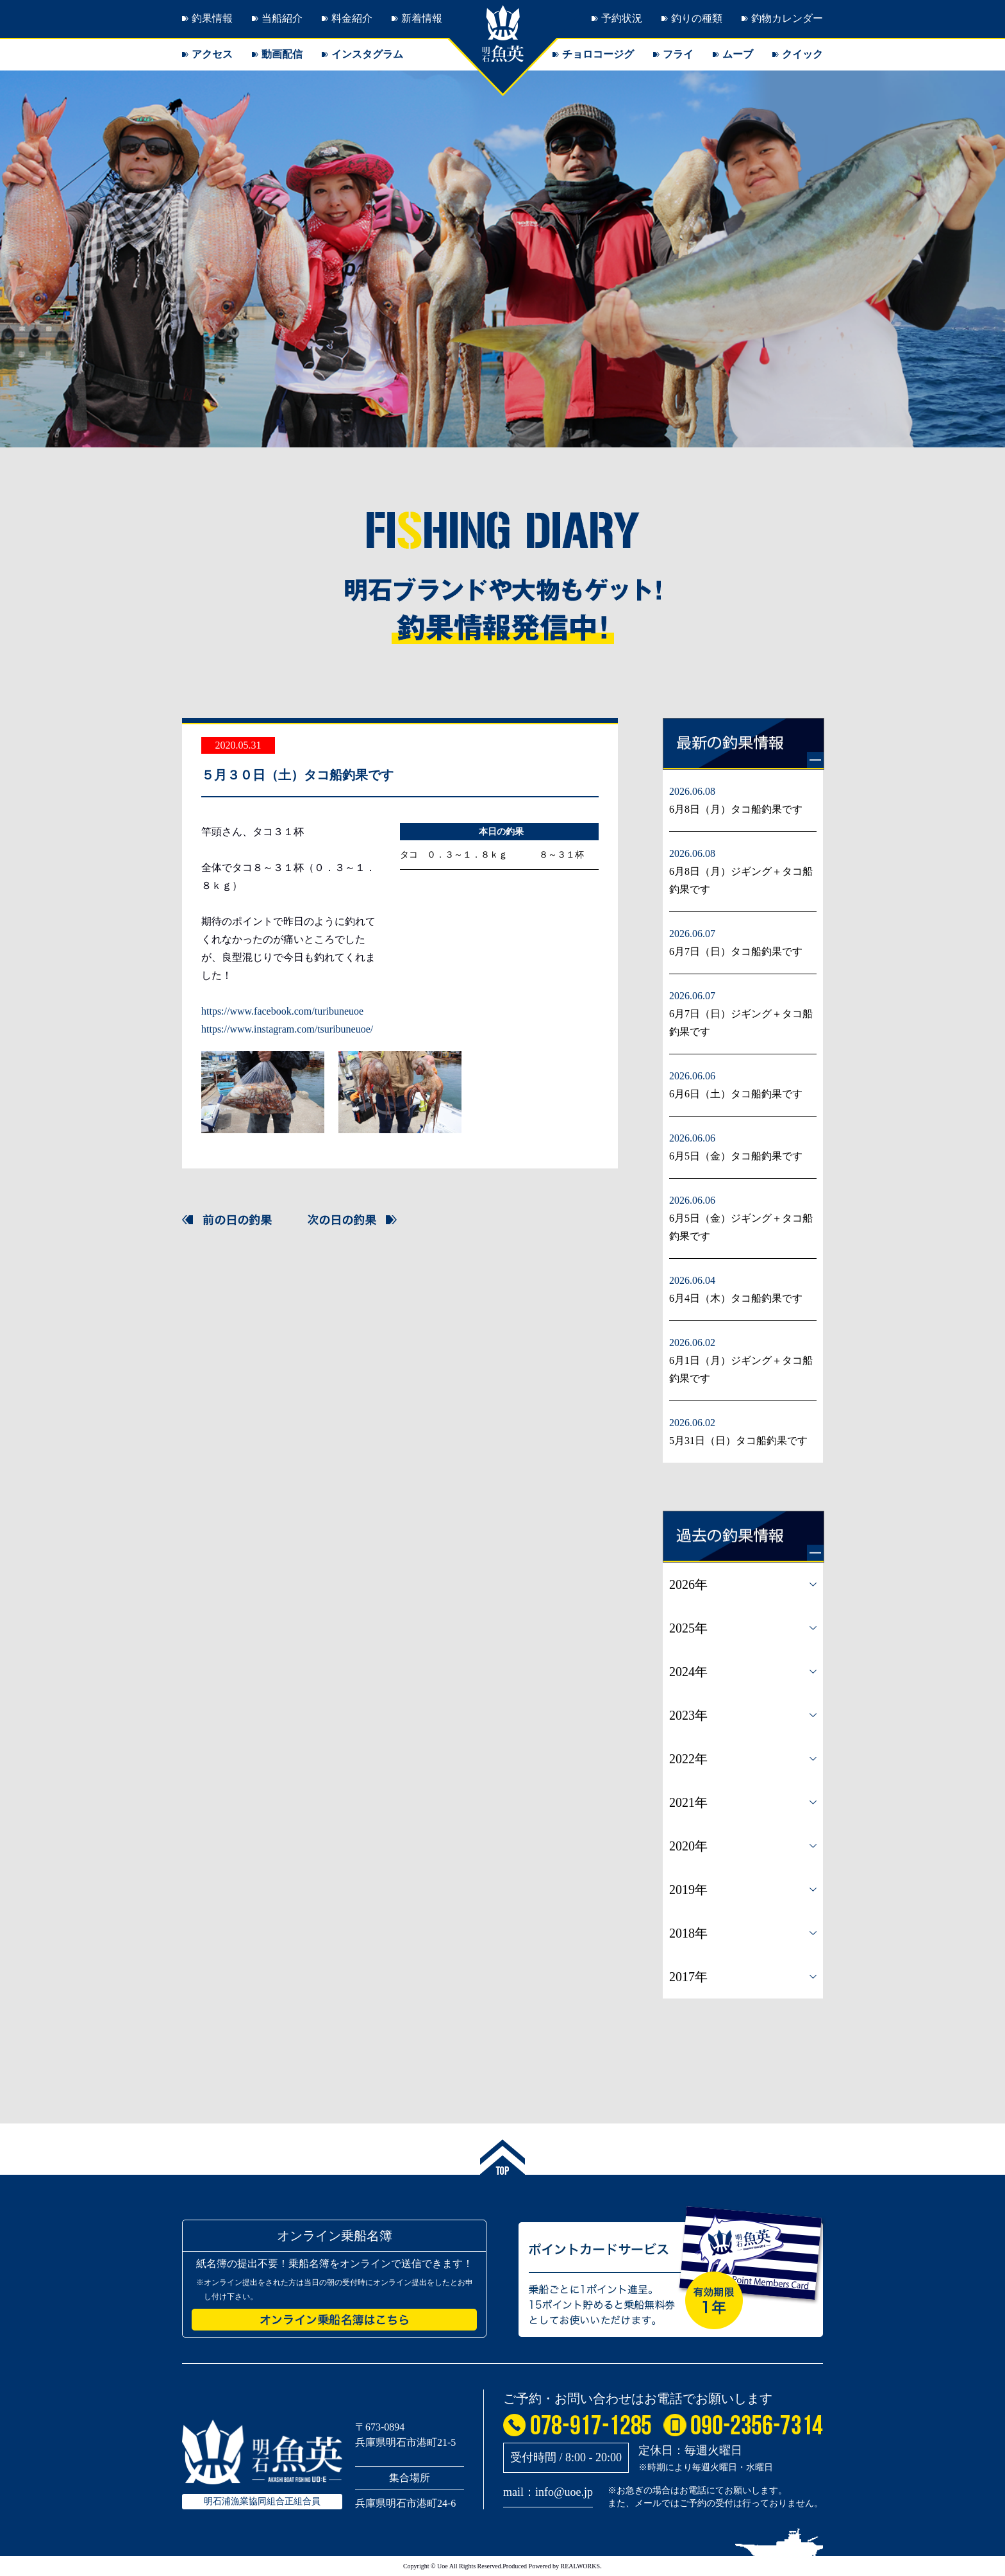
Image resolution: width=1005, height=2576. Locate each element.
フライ (678, 54)
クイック (802, 54)
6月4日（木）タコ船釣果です (735, 1298)
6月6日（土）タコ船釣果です (735, 1093)
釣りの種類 (696, 18)
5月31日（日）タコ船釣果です (738, 1440)
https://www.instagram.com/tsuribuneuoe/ (287, 1029)
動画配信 (282, 54)
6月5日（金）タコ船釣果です (735, 1156)
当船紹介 (282, 18)
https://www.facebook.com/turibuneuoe (282, 1011)
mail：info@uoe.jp (548, 2492)
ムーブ (737, 54)
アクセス (212, 54)
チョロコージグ (598, 54)
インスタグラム (367, 54)
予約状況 (621, 18)
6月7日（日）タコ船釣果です (735, 951)
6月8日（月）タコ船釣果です (735, 809)
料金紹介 (351, 18)
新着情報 (421, 18)
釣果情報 (212, 18)
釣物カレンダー (787, 18)
